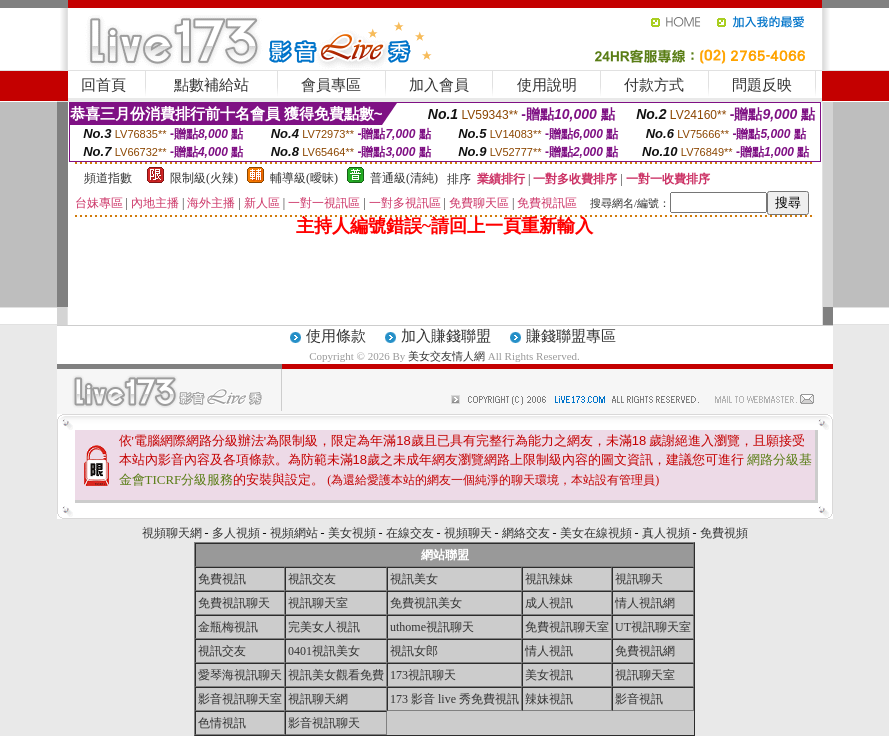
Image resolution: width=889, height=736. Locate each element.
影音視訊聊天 (324, 723)
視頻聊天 (468, 533)
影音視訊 (639, 699)
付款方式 (654, 85)
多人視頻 (236, 533)
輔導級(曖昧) (304, 178)
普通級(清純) (404, 178)
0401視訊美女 (324, 651)
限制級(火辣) (204, 178)
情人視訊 (549, 651)
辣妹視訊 (549, 699)
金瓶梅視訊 (228, 627)
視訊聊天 (639, 579)
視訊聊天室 (318, 603)
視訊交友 (312, 579)
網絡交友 (526, 533)
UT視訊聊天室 (653, 627)
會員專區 (331, 85)
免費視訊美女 (426, 603)
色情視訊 (222, 723)
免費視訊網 (645, 651)
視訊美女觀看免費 (336, 675)
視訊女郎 (414, 651)
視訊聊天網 (318, 699)
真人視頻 (666, 533)
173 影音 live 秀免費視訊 (454, 699)
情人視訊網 (645, 603)
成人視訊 (549, 603)
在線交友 (410, 533)
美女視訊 (549, 675)
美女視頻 (352, 533)
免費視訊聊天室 (567, 627)
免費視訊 (222, 579)
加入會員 (439, 85)
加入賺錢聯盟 (446, 336)
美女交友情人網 (446, 356)
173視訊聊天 (423, 675)
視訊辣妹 (549, 579)
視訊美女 (414, 579)
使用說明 (547, 85)
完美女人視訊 (324, 627)
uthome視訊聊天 (432, 627)
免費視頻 (724, 533)
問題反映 (762, 85)
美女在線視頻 (596, 533)
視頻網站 (294, 533)
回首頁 (103, 85)
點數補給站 (211, 85)
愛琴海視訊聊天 (240, 675)
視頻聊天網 (172, 533)
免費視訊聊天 (234, 603)
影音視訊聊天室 (240, 699)
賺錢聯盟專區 (571, 336)
